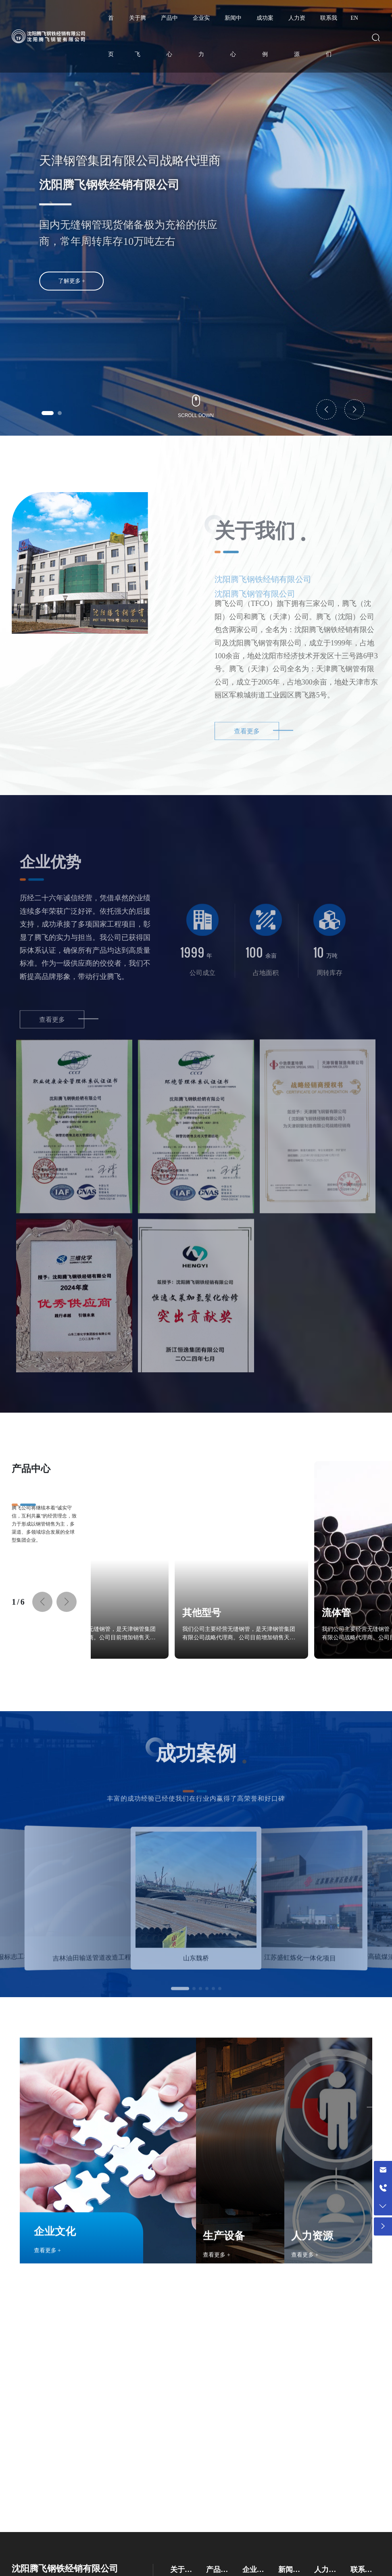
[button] (48, 413)
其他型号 (117, 1612)
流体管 (252, 1612)
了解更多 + (71, 297)
